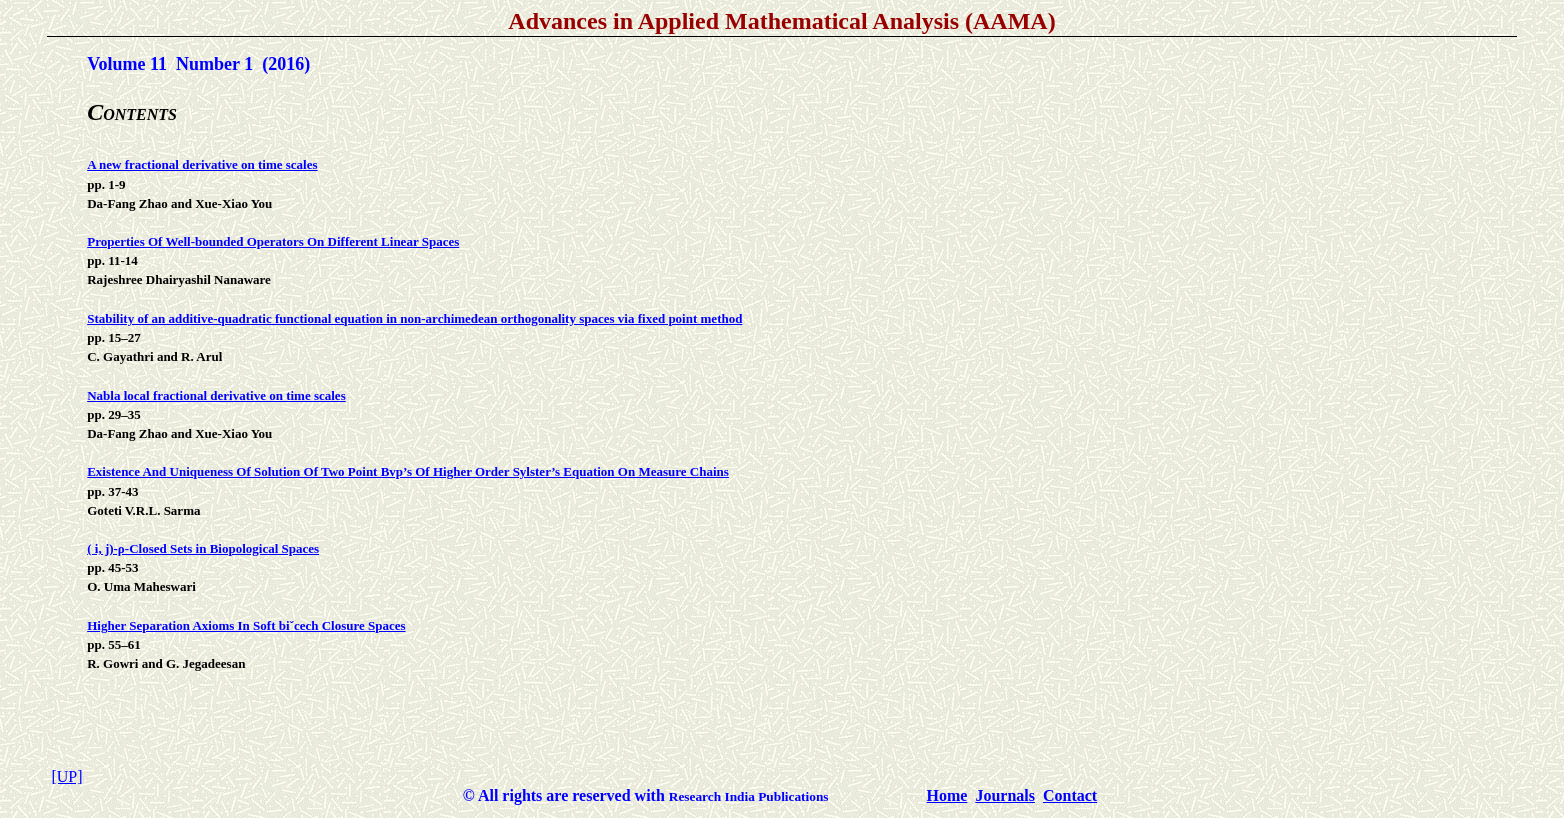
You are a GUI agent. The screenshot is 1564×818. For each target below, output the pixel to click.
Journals (1005, 795)
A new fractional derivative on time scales (202, 164)
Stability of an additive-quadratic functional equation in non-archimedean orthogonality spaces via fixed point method (414, 318)
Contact (1070, 795)
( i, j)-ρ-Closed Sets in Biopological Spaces (203, 548)
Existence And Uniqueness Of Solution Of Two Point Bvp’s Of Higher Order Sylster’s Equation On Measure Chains (408, 471)
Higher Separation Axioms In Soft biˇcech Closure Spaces (246, 625)
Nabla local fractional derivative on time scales (216, 395)
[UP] (66, 776)
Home (947, 795)
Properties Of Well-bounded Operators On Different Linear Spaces (273, 241)
